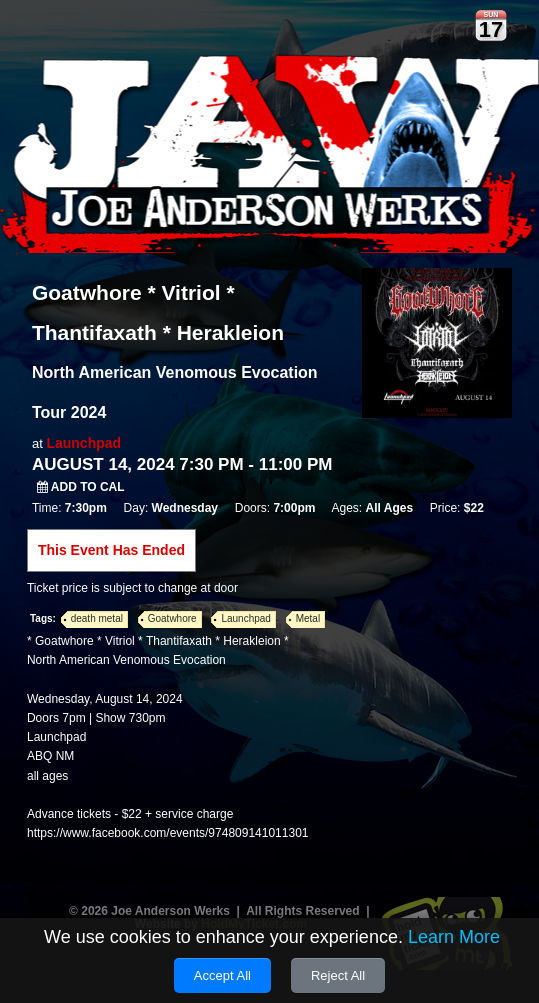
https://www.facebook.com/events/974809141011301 (168, 833)
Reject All (338, 975)
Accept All (222, 975)
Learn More (454, 937)
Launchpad (83, 443)
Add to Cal (81, 487)
